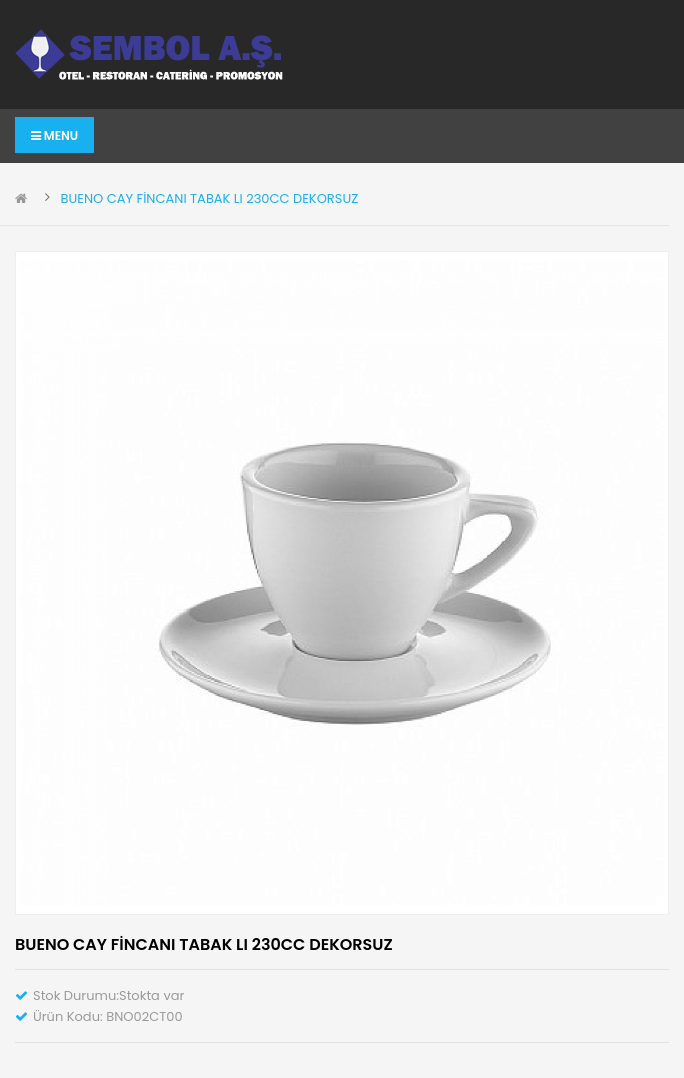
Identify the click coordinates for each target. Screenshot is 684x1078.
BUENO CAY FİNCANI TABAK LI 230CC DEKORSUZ (209, 198)
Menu (54, 135)
